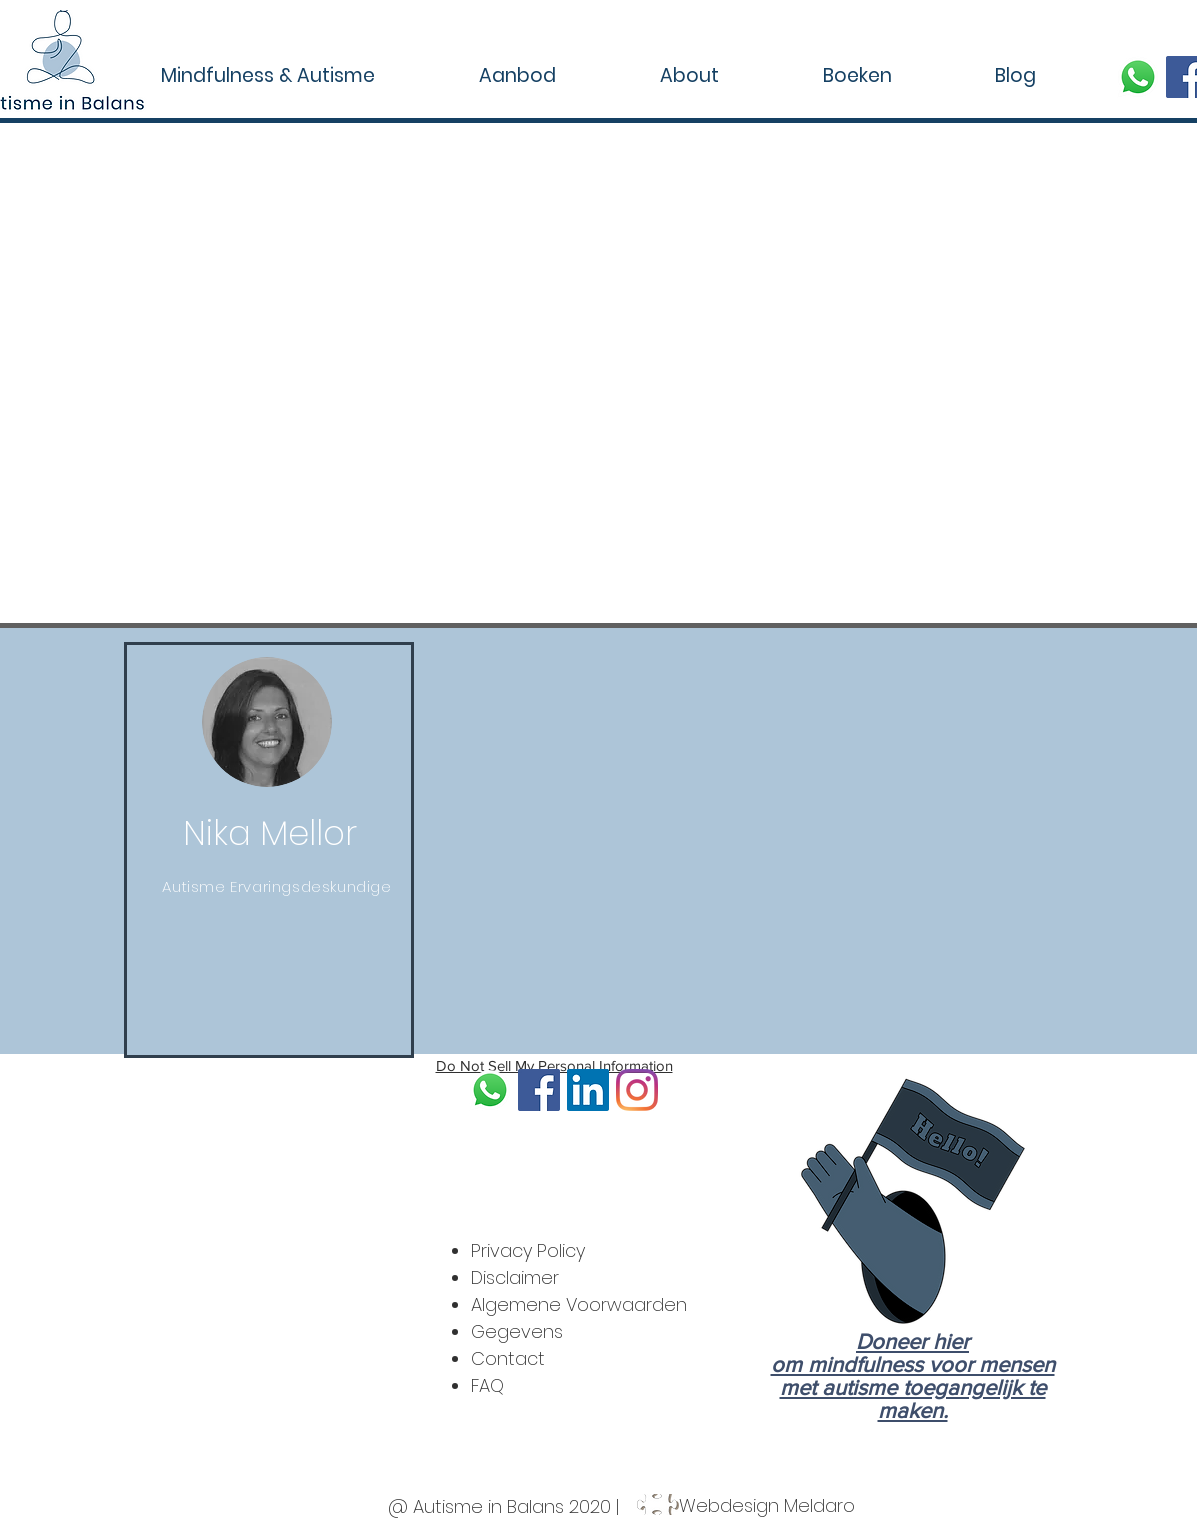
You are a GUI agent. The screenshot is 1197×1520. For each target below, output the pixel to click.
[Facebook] (539, 1090)
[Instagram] (637, 1090)
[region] (269, 850)
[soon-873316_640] (1138, 77)
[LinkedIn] (588, 1090)
